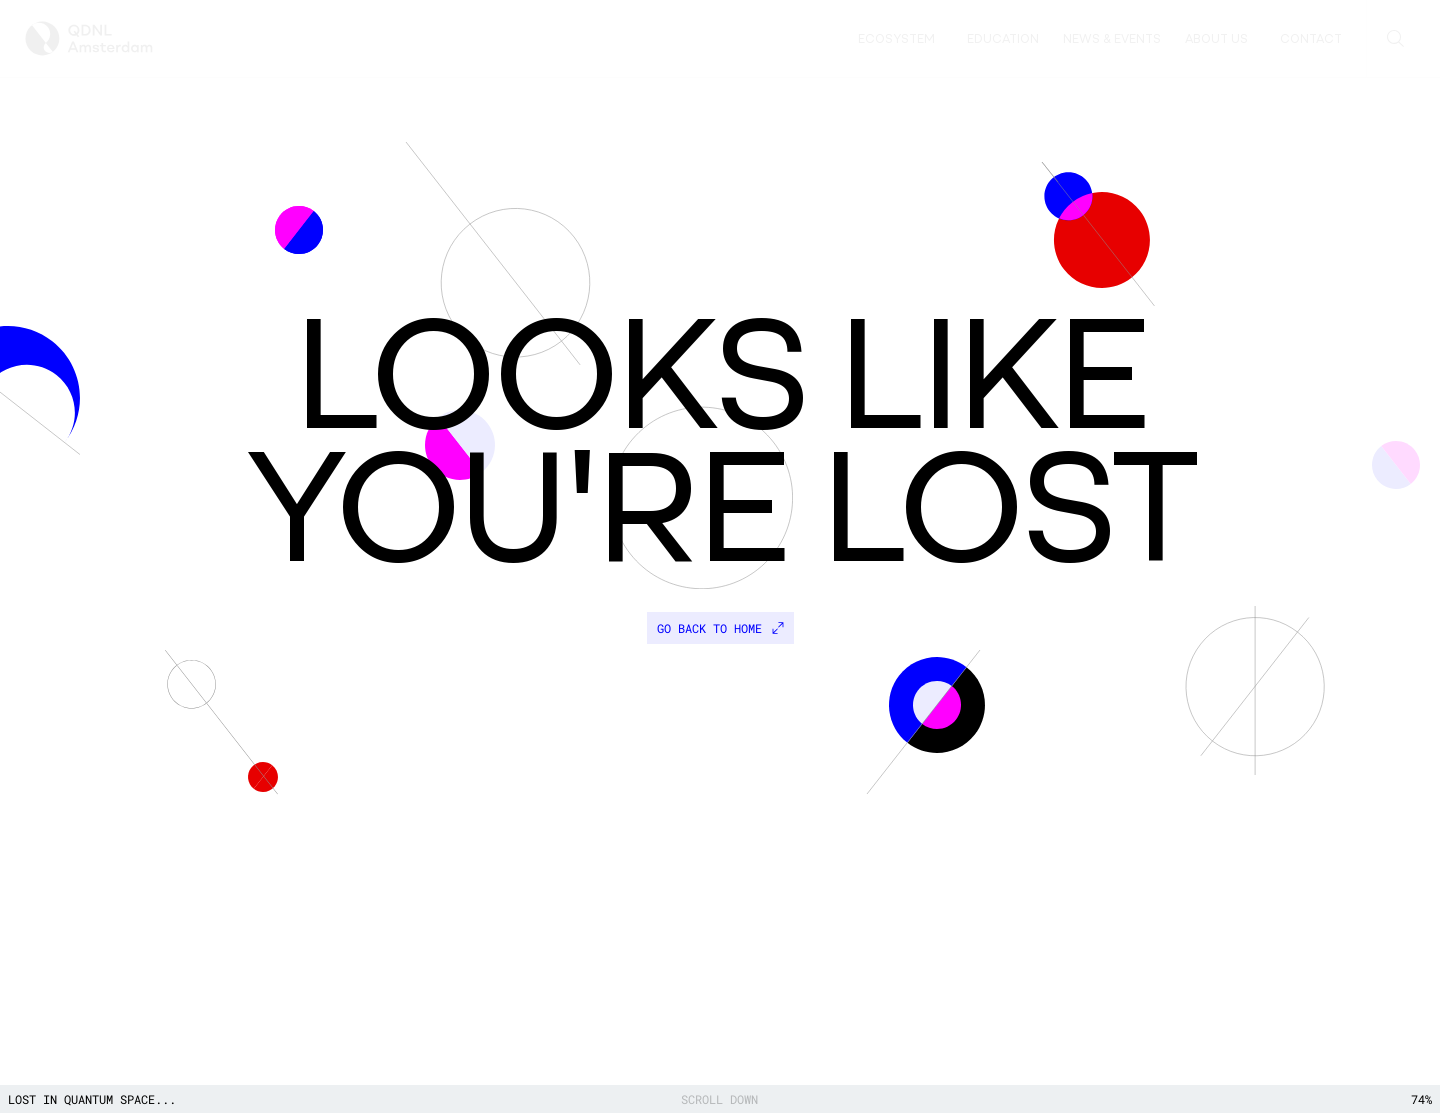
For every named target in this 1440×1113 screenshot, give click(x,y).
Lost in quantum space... (92, 1099)
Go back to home (720, 628)
